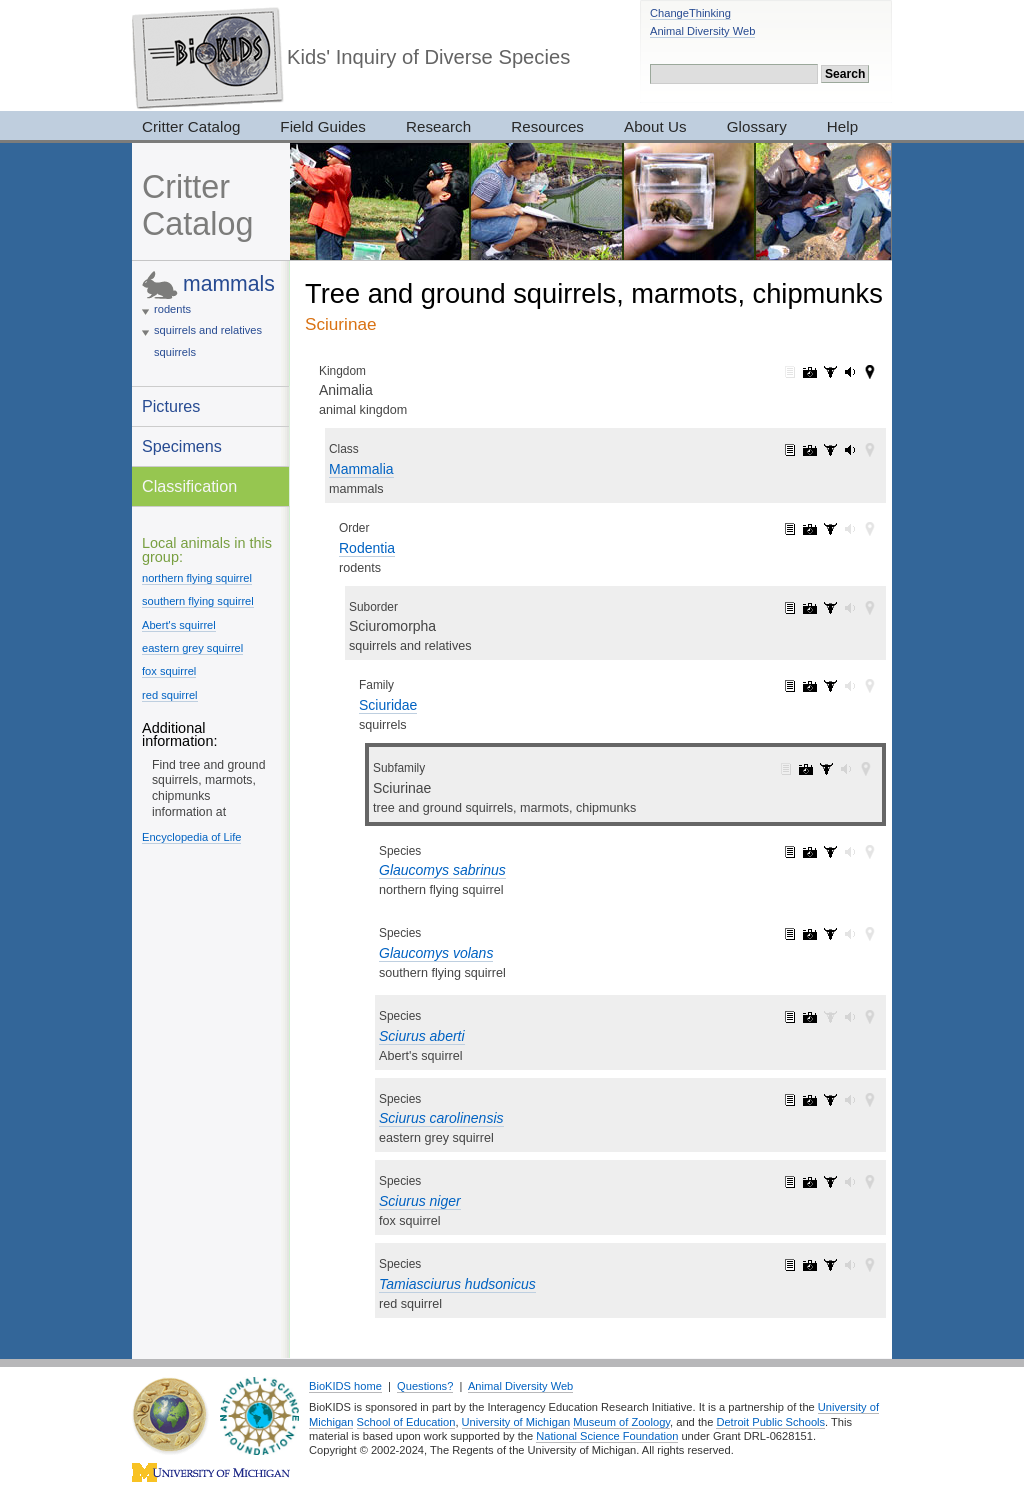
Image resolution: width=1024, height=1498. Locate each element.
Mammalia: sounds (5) (850, 450)
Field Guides (323, 126)
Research (438, 126)
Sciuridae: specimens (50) (830, 686)
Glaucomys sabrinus (442, 870)
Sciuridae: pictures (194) (810, 686)
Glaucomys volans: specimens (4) (830, 934)
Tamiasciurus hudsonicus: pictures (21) (810, 1265)
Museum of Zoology (621, 1422)
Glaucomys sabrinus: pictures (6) (810, 852)
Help (842, 126)
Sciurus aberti (422, 1036)
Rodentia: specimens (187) (830, 529)
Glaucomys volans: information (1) (790, 934)
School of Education (406, 1422)
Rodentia (367, 548)
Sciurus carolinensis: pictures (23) (810, 1100)
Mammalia (361, 469)
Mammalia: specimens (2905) (830, 450)
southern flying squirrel (198, 601)
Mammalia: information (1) (790, 450)
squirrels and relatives (208, 330)
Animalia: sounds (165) (850, 372)
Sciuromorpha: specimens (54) (830, 608)
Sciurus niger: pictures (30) (810, 1182)
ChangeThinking (690, 13)
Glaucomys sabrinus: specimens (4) (830, 852)
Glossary (757, 126)
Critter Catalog (191, 126)
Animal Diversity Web (702, 31)
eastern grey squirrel (192, 648)
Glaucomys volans (436, 953)
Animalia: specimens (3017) (830, 372)
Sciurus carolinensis (441, 1118)
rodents (172, 309)
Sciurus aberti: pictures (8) (810, 1017)
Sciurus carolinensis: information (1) (790, 1100)
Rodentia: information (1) (790, 529)
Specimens (182, 446)
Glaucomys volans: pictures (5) (810, 934)
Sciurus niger (420, 1201)
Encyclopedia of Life (191, 837)
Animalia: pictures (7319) (810, 372)
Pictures (171, 406)
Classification (189, 486)
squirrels (175, 352)
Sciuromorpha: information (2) (790, 608)
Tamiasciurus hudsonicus (457, 1284)
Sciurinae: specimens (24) (826, 769)
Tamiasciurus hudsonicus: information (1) (790, 1265)
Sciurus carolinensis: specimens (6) (830, 1100)
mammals (229, 283)
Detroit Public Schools (770, 1422)
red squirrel (170, 695)
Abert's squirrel (179, 625)
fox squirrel (169, 671)
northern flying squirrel (197, 578)
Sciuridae (388, 705)
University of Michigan (516, 1422)
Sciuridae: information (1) (790, 686)
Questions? (425, 1386)
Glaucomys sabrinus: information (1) (790, 852)
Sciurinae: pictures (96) (806, 769)
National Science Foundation (607, 1436)
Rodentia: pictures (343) (810, 529)
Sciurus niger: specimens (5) (830, 1182)
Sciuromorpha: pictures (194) (810, 608)
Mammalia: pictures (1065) (810, 450)
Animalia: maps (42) (870, 372)
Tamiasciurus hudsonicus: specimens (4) (830, 1265)
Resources (547, 126)
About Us (655, 126)
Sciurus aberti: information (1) (790, 1017)
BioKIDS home (345, 1386)
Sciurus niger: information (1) (790, 1182)
